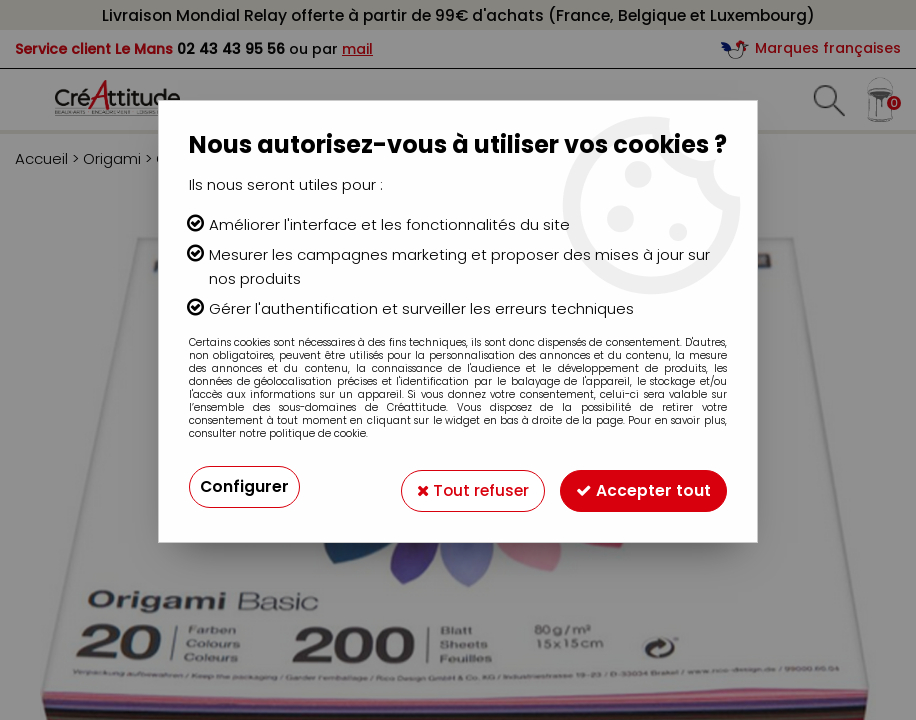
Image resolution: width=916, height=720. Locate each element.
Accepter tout (643, 486)
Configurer (245, 486)
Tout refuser (471, 486)
